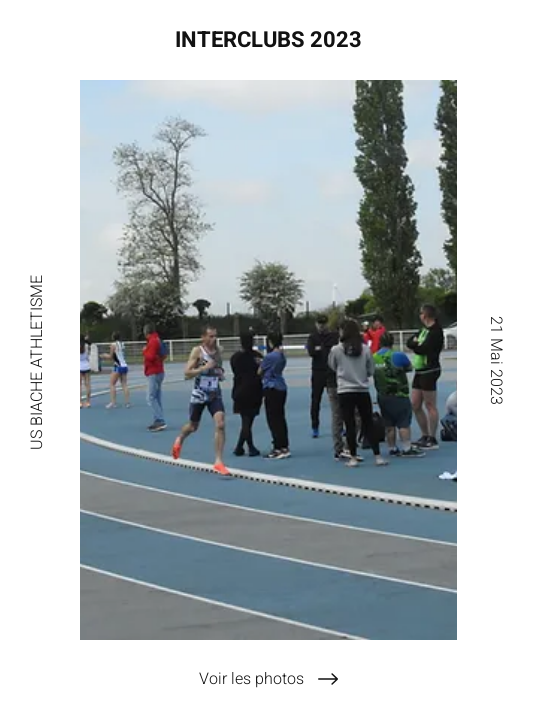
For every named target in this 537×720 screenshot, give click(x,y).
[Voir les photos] (268, 679)
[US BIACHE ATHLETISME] (37, 360)
